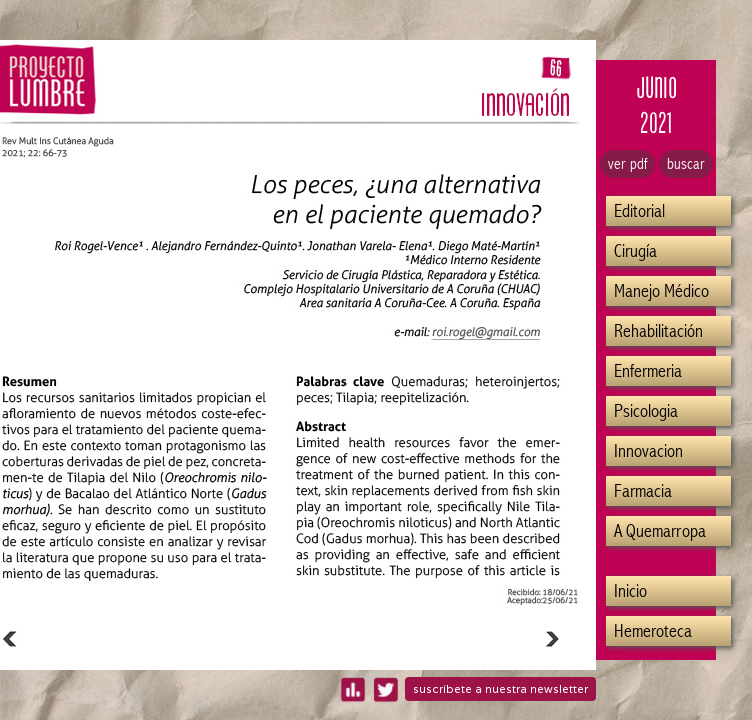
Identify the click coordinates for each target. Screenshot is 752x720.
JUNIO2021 (656, 105)
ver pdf (627, 164)
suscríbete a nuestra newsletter (500, 689)
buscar (686, 164)
